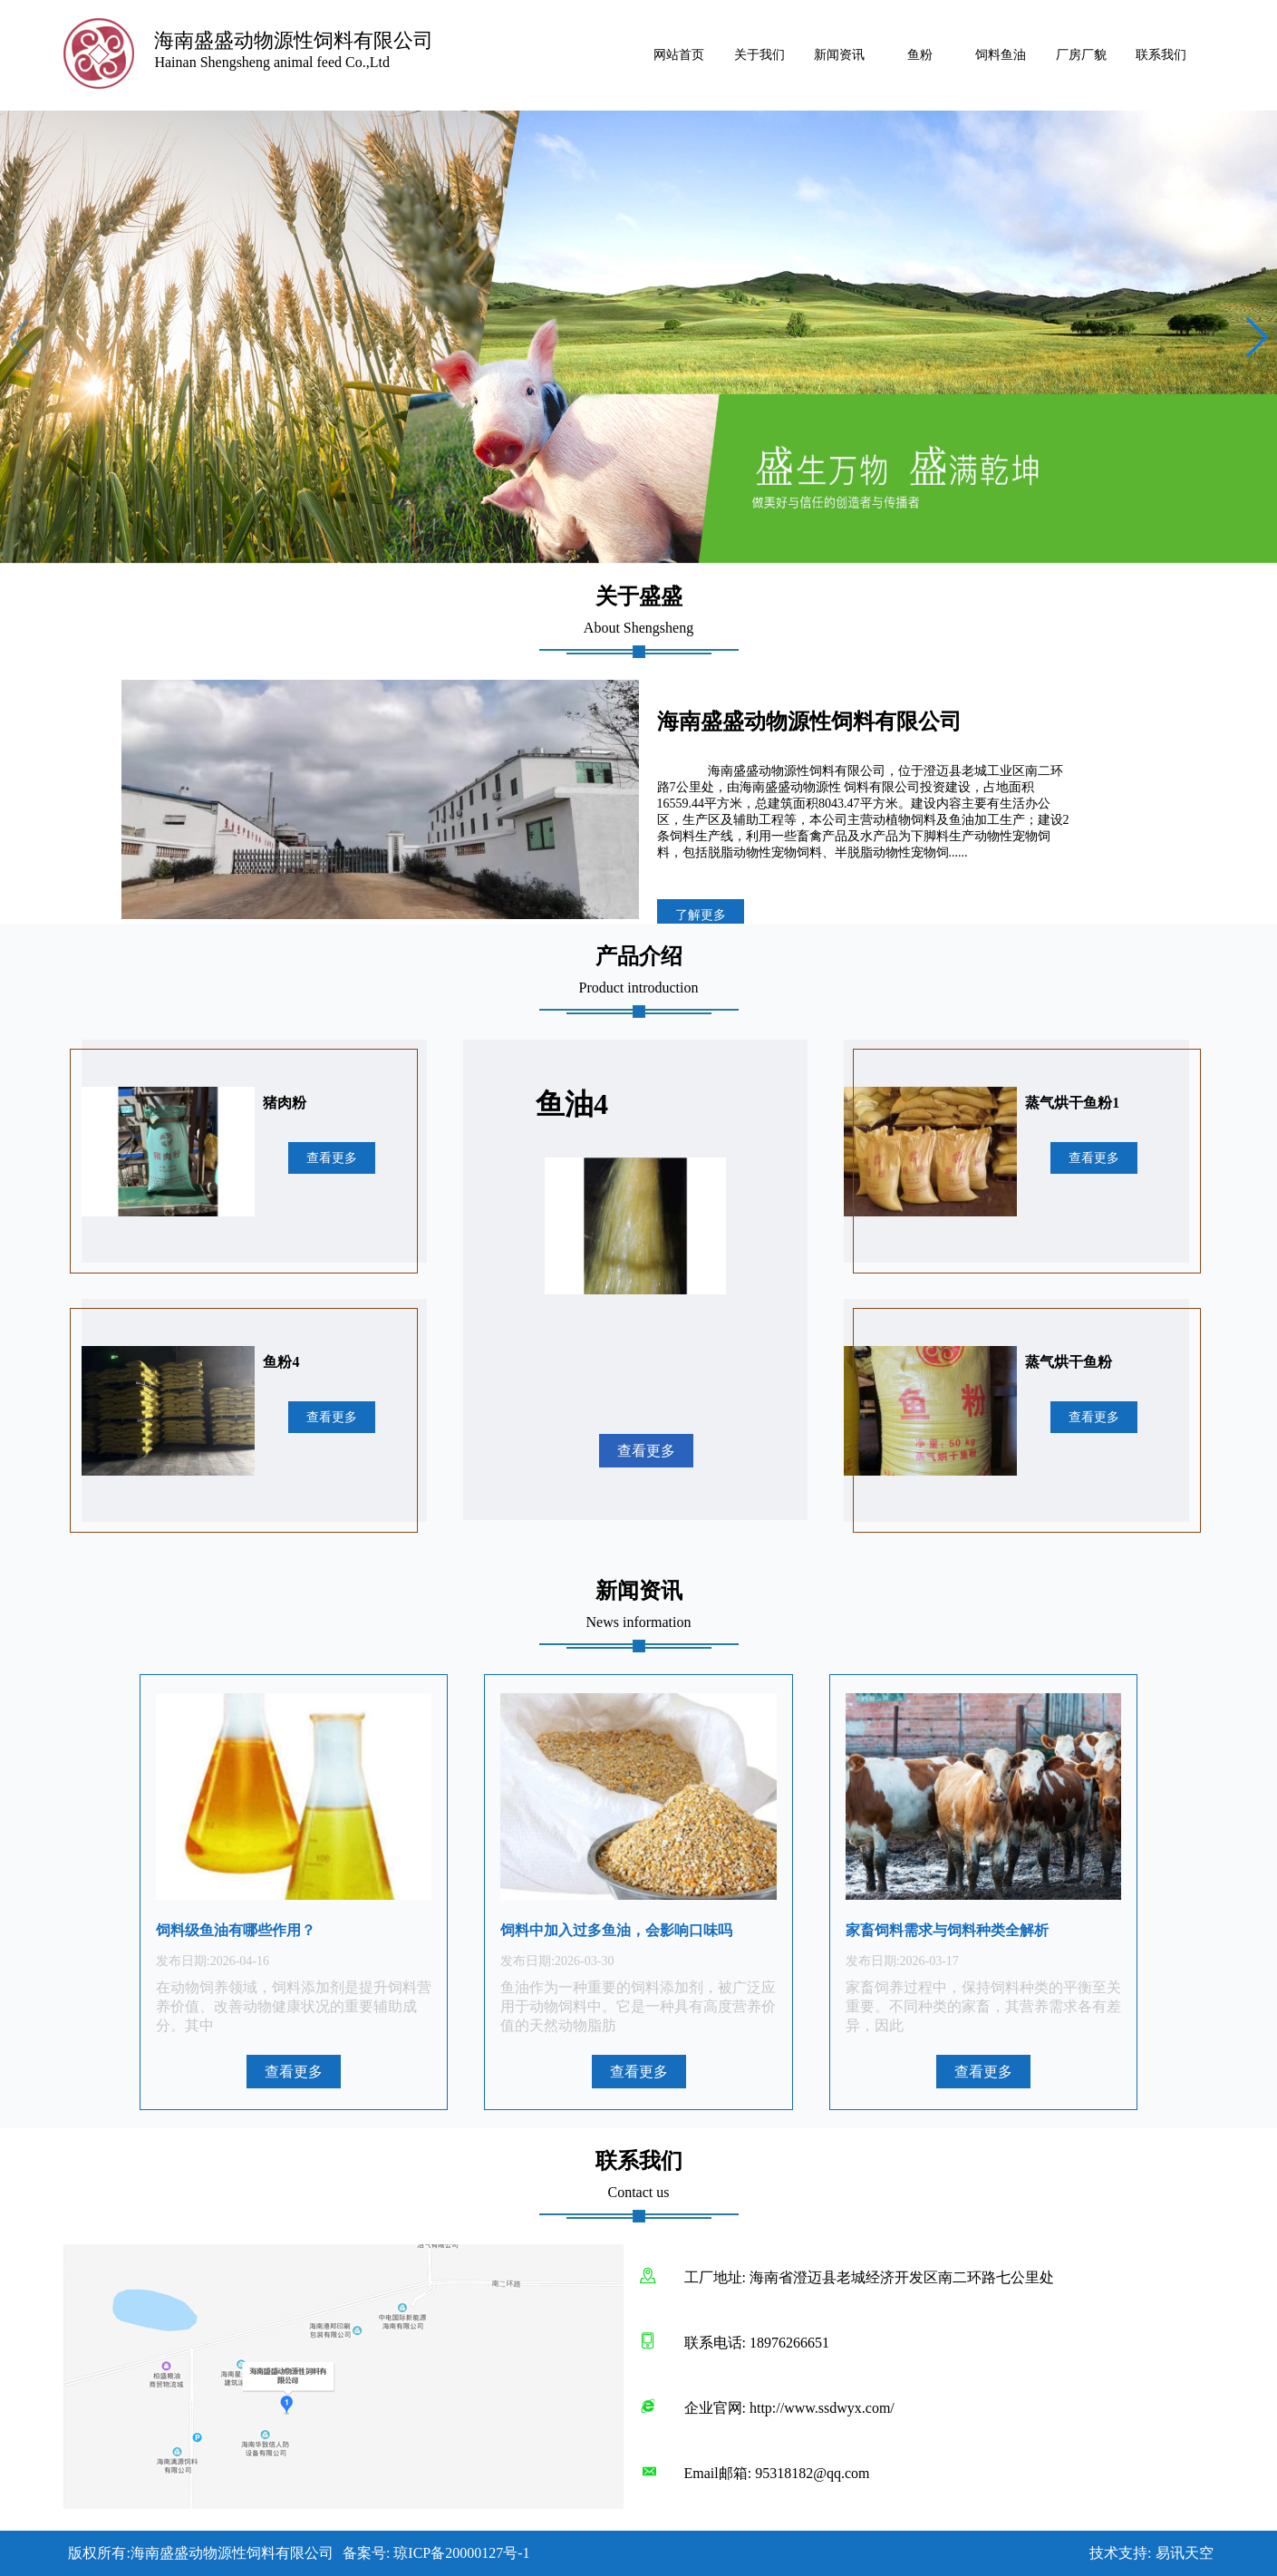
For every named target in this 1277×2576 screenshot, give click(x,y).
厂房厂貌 (1081, 55)
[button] (1255, 337)
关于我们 (759, 55)
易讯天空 (1185, 2553)
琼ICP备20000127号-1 (461, 2553)
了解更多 (700, 915)
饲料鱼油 (1000, 55)
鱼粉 (920, 55)
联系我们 (1161, 55)
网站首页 (678, 55)
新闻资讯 (839, 55)
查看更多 (331, 1158)
